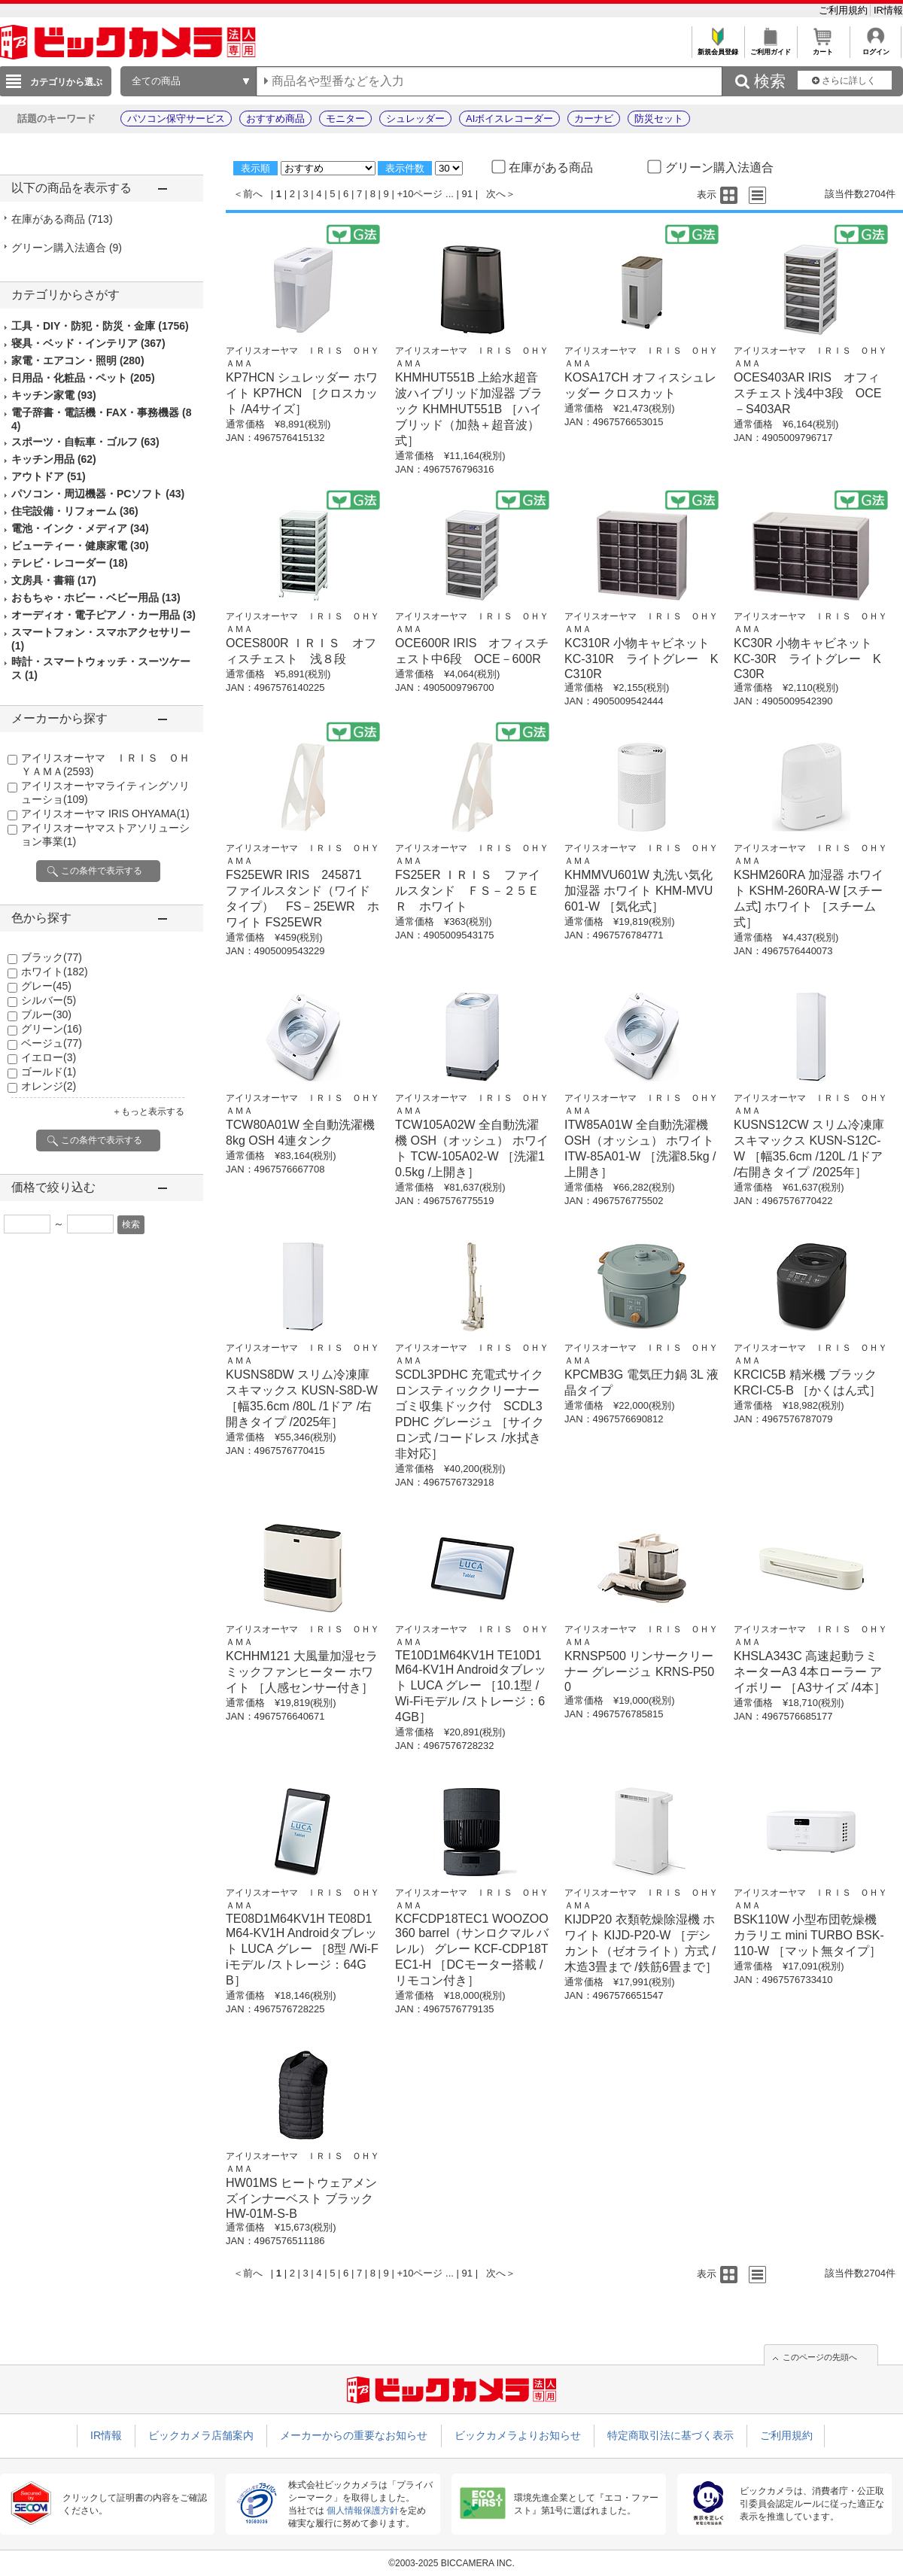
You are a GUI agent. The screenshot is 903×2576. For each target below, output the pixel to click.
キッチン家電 (53, 395)
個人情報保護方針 (363, 2510)
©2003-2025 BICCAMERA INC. (451, 2563)
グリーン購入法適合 (66, 248)
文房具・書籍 (53, 580)
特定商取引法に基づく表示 (670, 2435)
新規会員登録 (717, 48)
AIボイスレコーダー (509, 118)
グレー (46, 986)
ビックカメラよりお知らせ (518, 2435)
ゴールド (48, 1072)
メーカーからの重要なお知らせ (353, 2435)
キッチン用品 (53, 459)
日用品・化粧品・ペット (83, 378)
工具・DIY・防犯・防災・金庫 (100, 326)
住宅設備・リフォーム (74, 511)
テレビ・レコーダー (69, 563)
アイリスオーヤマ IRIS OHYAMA (105, 813)
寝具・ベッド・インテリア (88, 343)
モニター (345, 118)
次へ (496, 193)
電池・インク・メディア (80, 528)
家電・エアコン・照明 (77, 360)
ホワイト (54, 972)
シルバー (48, 1000)
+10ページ (419, 193)
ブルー (46, 1014)
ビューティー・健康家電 (80, 546)
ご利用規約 (845, 10)
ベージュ (51, 1043)
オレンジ (48, 1086)
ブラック (51, 957)
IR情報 (888, 10)
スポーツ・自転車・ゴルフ (85, 442)
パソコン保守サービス (176, 118)
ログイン (875, 48)
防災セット (658, 118)
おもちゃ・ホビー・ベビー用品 (96, 598)
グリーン (51, 1029)
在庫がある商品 (62, 219)
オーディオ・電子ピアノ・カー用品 (103, 615)
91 (467, 193)
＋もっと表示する (148, 1111)
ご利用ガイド (770, 48)
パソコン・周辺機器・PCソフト (97, 494)
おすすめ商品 (275, 118)
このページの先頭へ (820, 2357)
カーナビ (593, 118)
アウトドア (48, 476)
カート (822, 48)
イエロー (48, 1057)
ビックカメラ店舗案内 (201, 2435)
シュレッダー (415, 118)
